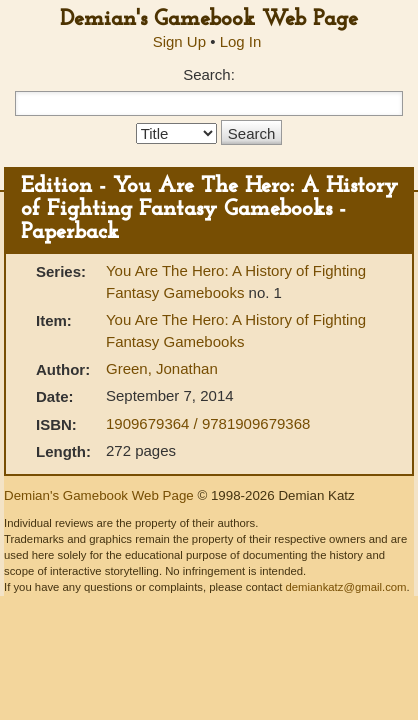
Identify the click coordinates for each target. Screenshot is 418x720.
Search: (209, 74)
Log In (241, 41)
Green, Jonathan (162, 368)
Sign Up (179, 41)
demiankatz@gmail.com (345, 587)
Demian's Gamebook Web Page (209, 19)
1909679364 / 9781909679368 (208, 423)
